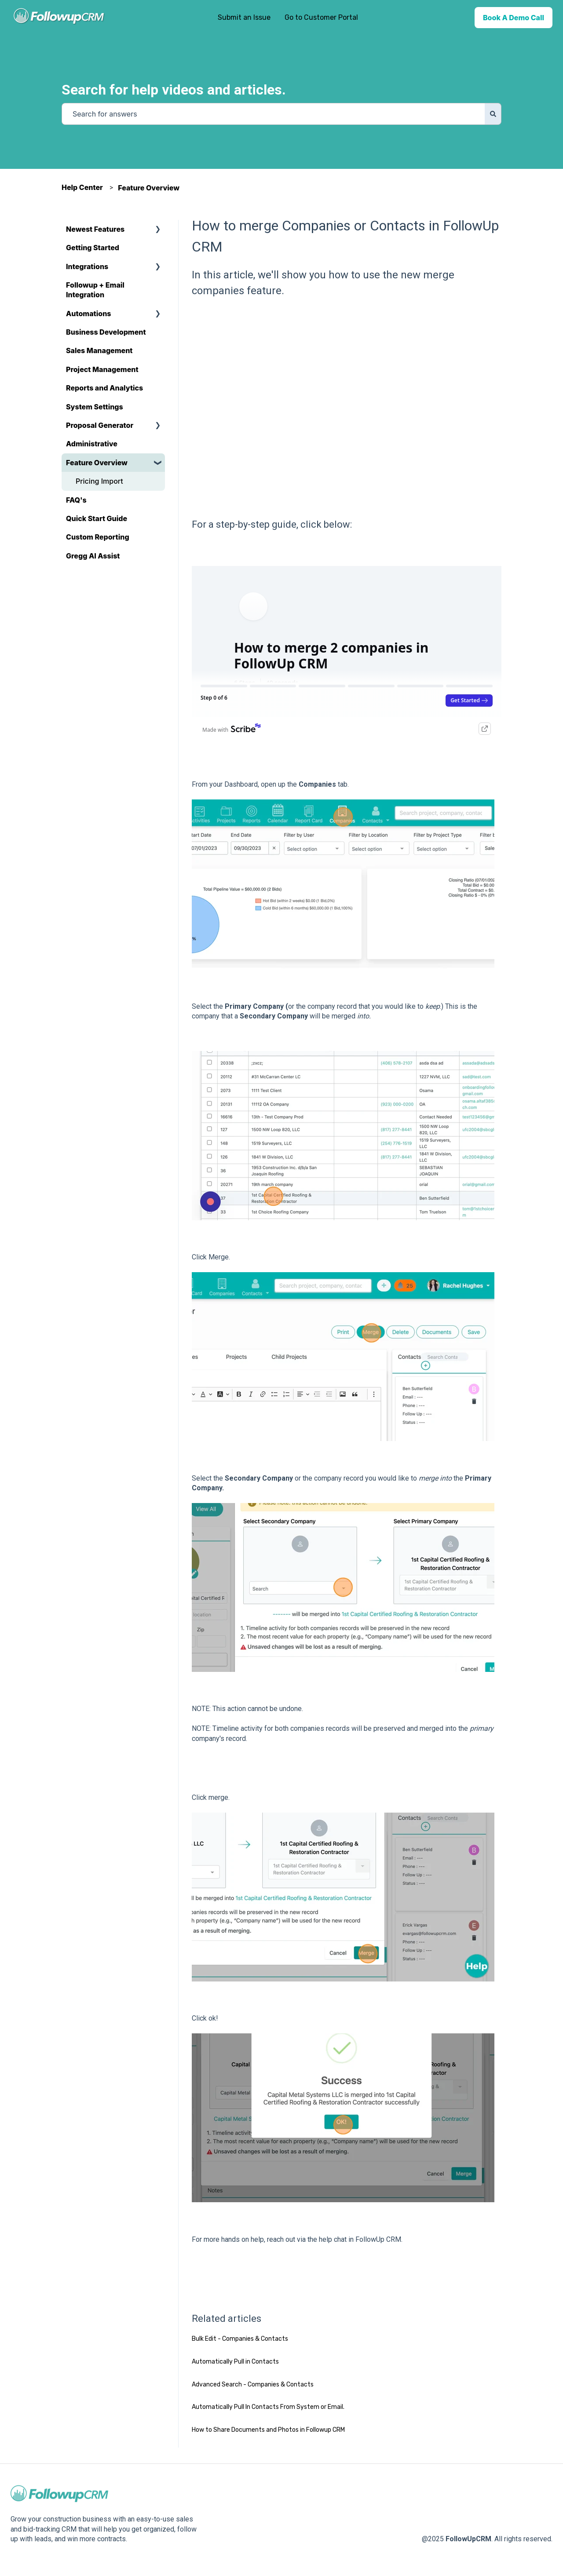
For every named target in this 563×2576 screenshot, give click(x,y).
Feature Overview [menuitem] (97, 462)
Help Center (82, 187)
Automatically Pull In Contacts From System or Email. (268, 2407)
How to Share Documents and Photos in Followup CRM (268, 2430)
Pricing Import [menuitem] (99, 481)
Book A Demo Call (513, 17)
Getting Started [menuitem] (92, 247)
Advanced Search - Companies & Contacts (253, 2384)
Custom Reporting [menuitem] (97, 537)
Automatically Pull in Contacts (235, 2361)
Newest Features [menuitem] (95, 229)
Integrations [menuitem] (87, 266)
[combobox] (273, 114)
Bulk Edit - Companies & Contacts (240, 2338)
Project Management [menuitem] (102, 369)
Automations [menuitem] (88, 313)
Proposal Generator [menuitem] (99, 425)
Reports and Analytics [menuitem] (104, 387)
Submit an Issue (244, 17)
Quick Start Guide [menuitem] (96, 518)
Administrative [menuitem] (91, 443)
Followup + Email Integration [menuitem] (95, 290)
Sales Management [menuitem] (99, 350)
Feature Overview (148, 187)
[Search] (493, 114)
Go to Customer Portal (321, 17)
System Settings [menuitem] (94, 406)
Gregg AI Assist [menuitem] (93, 555)
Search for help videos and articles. (174, 89)
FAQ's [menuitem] (76, 500)
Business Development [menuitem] (106, 332)
